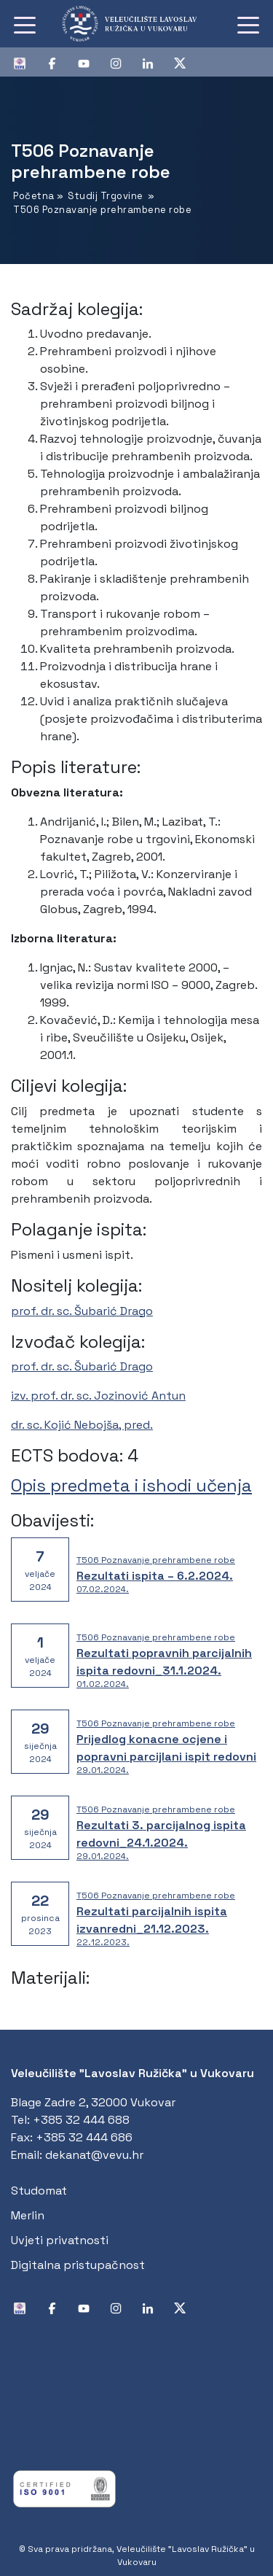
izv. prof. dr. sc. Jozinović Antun (98, 1395)
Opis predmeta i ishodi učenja (131, 1485)
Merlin (27, 2215)
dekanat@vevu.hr (94, 2154)
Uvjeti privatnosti (59, 2240)
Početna (34, 196)
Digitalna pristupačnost (78, 2265)
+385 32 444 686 (84, 2137)
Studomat (39, 2190)
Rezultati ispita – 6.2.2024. (154, 1575)
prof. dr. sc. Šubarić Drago (82, 1311)
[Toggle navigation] (25, 24)
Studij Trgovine (105, 196)
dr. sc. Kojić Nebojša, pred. (82, 1424)
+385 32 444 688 (81, 2119)
